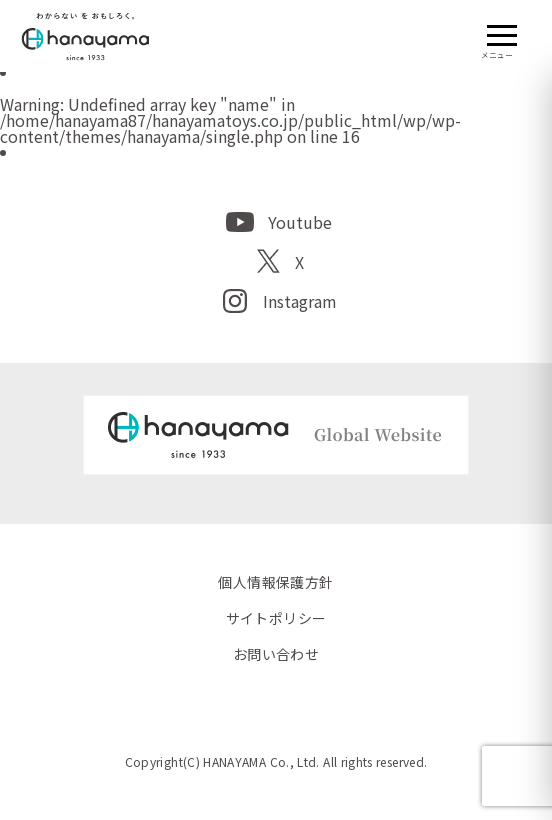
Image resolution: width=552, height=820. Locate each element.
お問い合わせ (276, 654)
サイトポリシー (276, 618)
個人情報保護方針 (275, 582)
